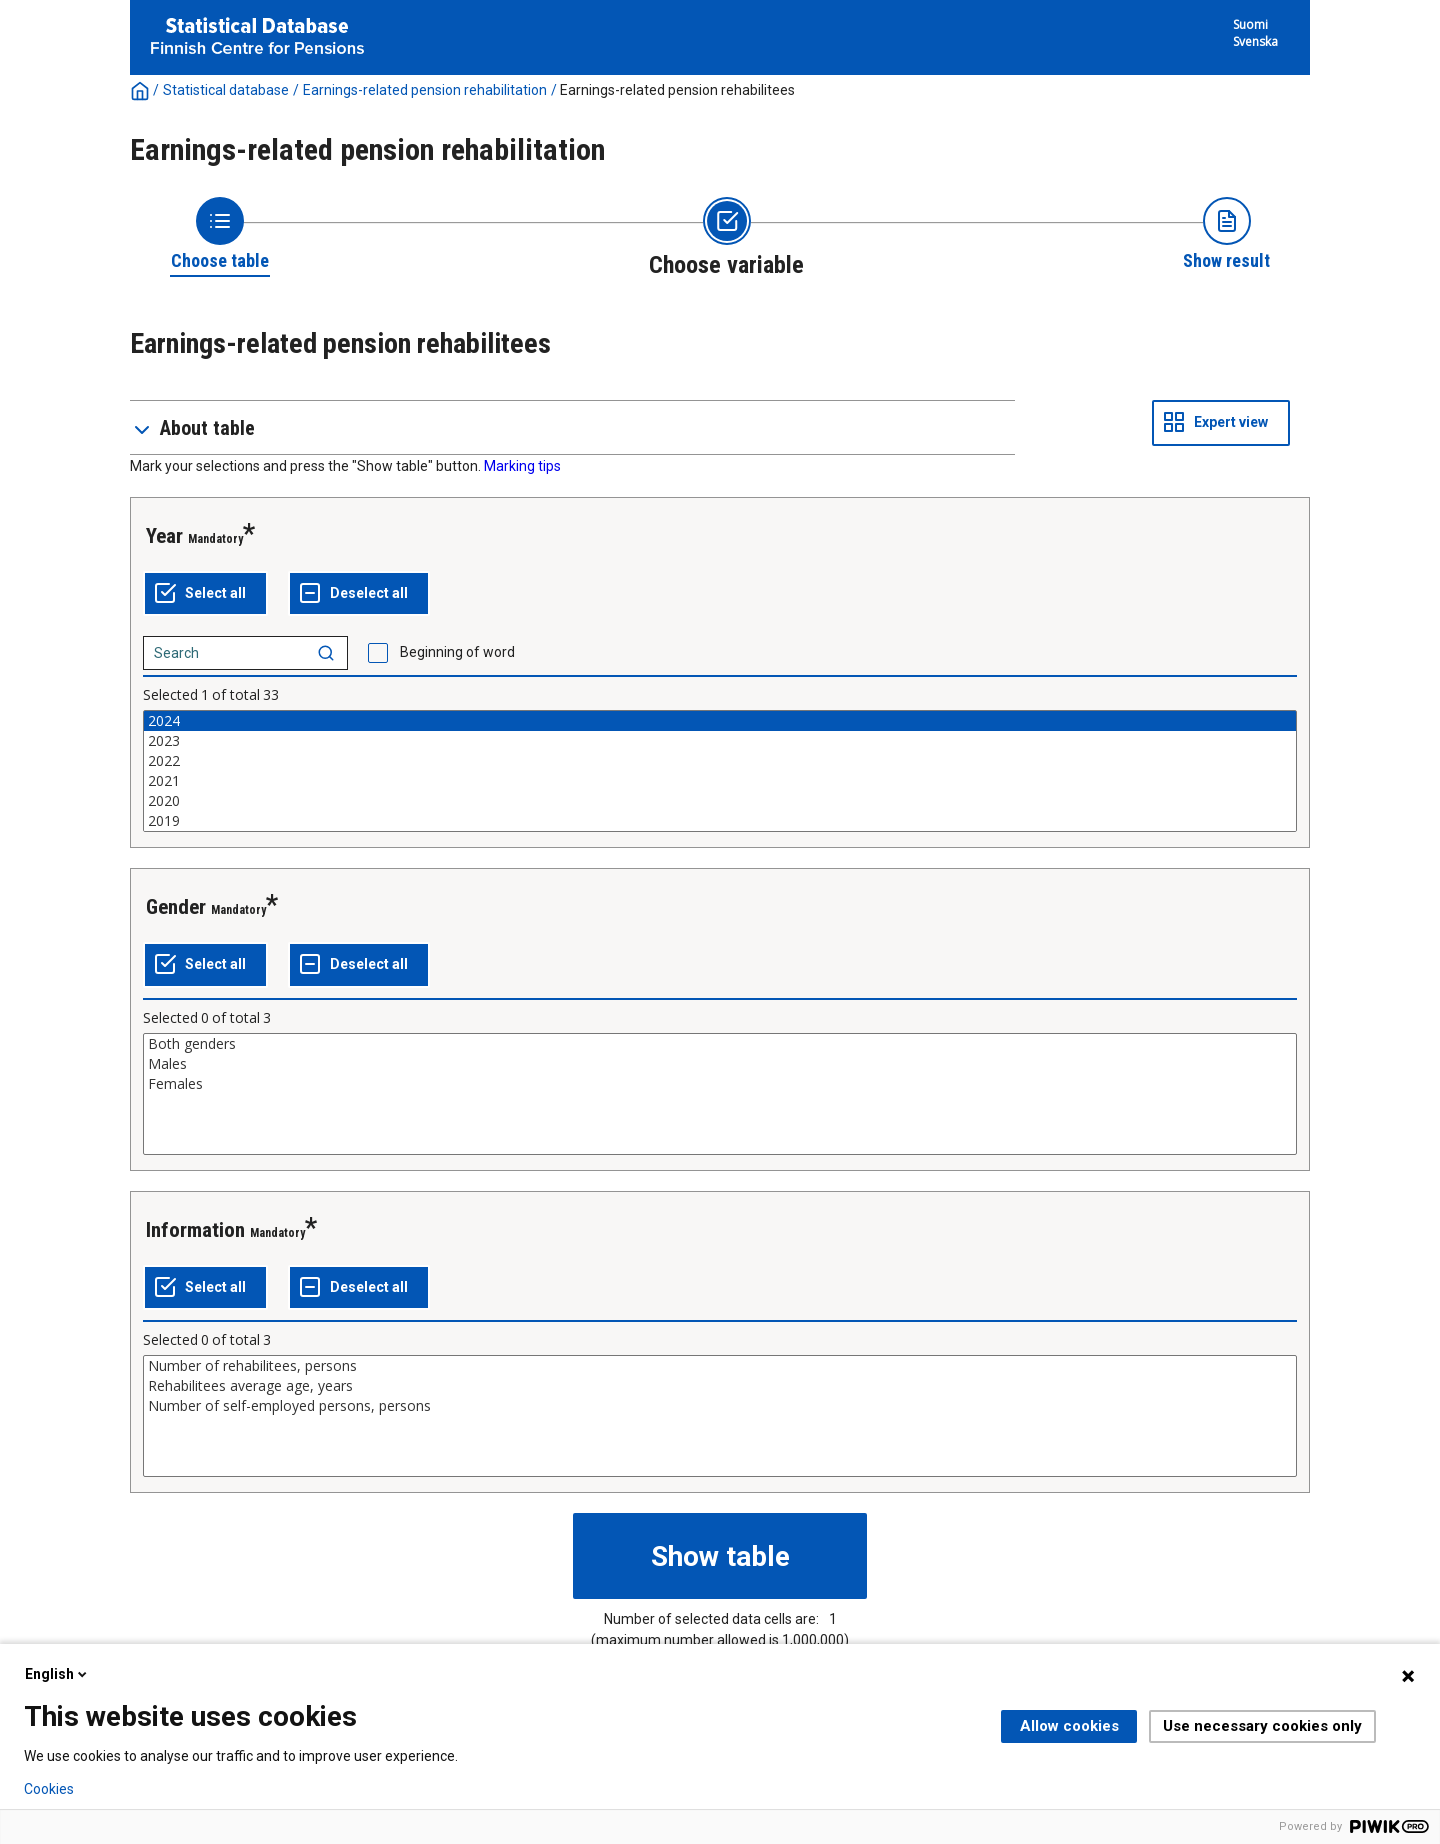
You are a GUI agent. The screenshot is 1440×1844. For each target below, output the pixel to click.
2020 (720, 801)
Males (720, 1064)
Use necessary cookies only (1262, 1726)
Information (195, 1230)
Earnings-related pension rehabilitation (425, 90)
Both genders (720, 1044)
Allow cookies (1069, 1726)
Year (164, 536)
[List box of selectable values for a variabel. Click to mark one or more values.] (720, 771)
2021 (720, 781)
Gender (176, 907)
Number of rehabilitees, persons (720, 1366)
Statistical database (226, 90)
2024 (720, 721)
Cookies (49, 1789)
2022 (720, 761)
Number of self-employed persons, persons (720, 1406)
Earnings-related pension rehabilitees (677, 90)
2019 (720, 821)
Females (720, 1084)
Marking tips (522, 466)
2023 (720, 741)
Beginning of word (457, 652)
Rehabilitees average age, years (720, 1386)
